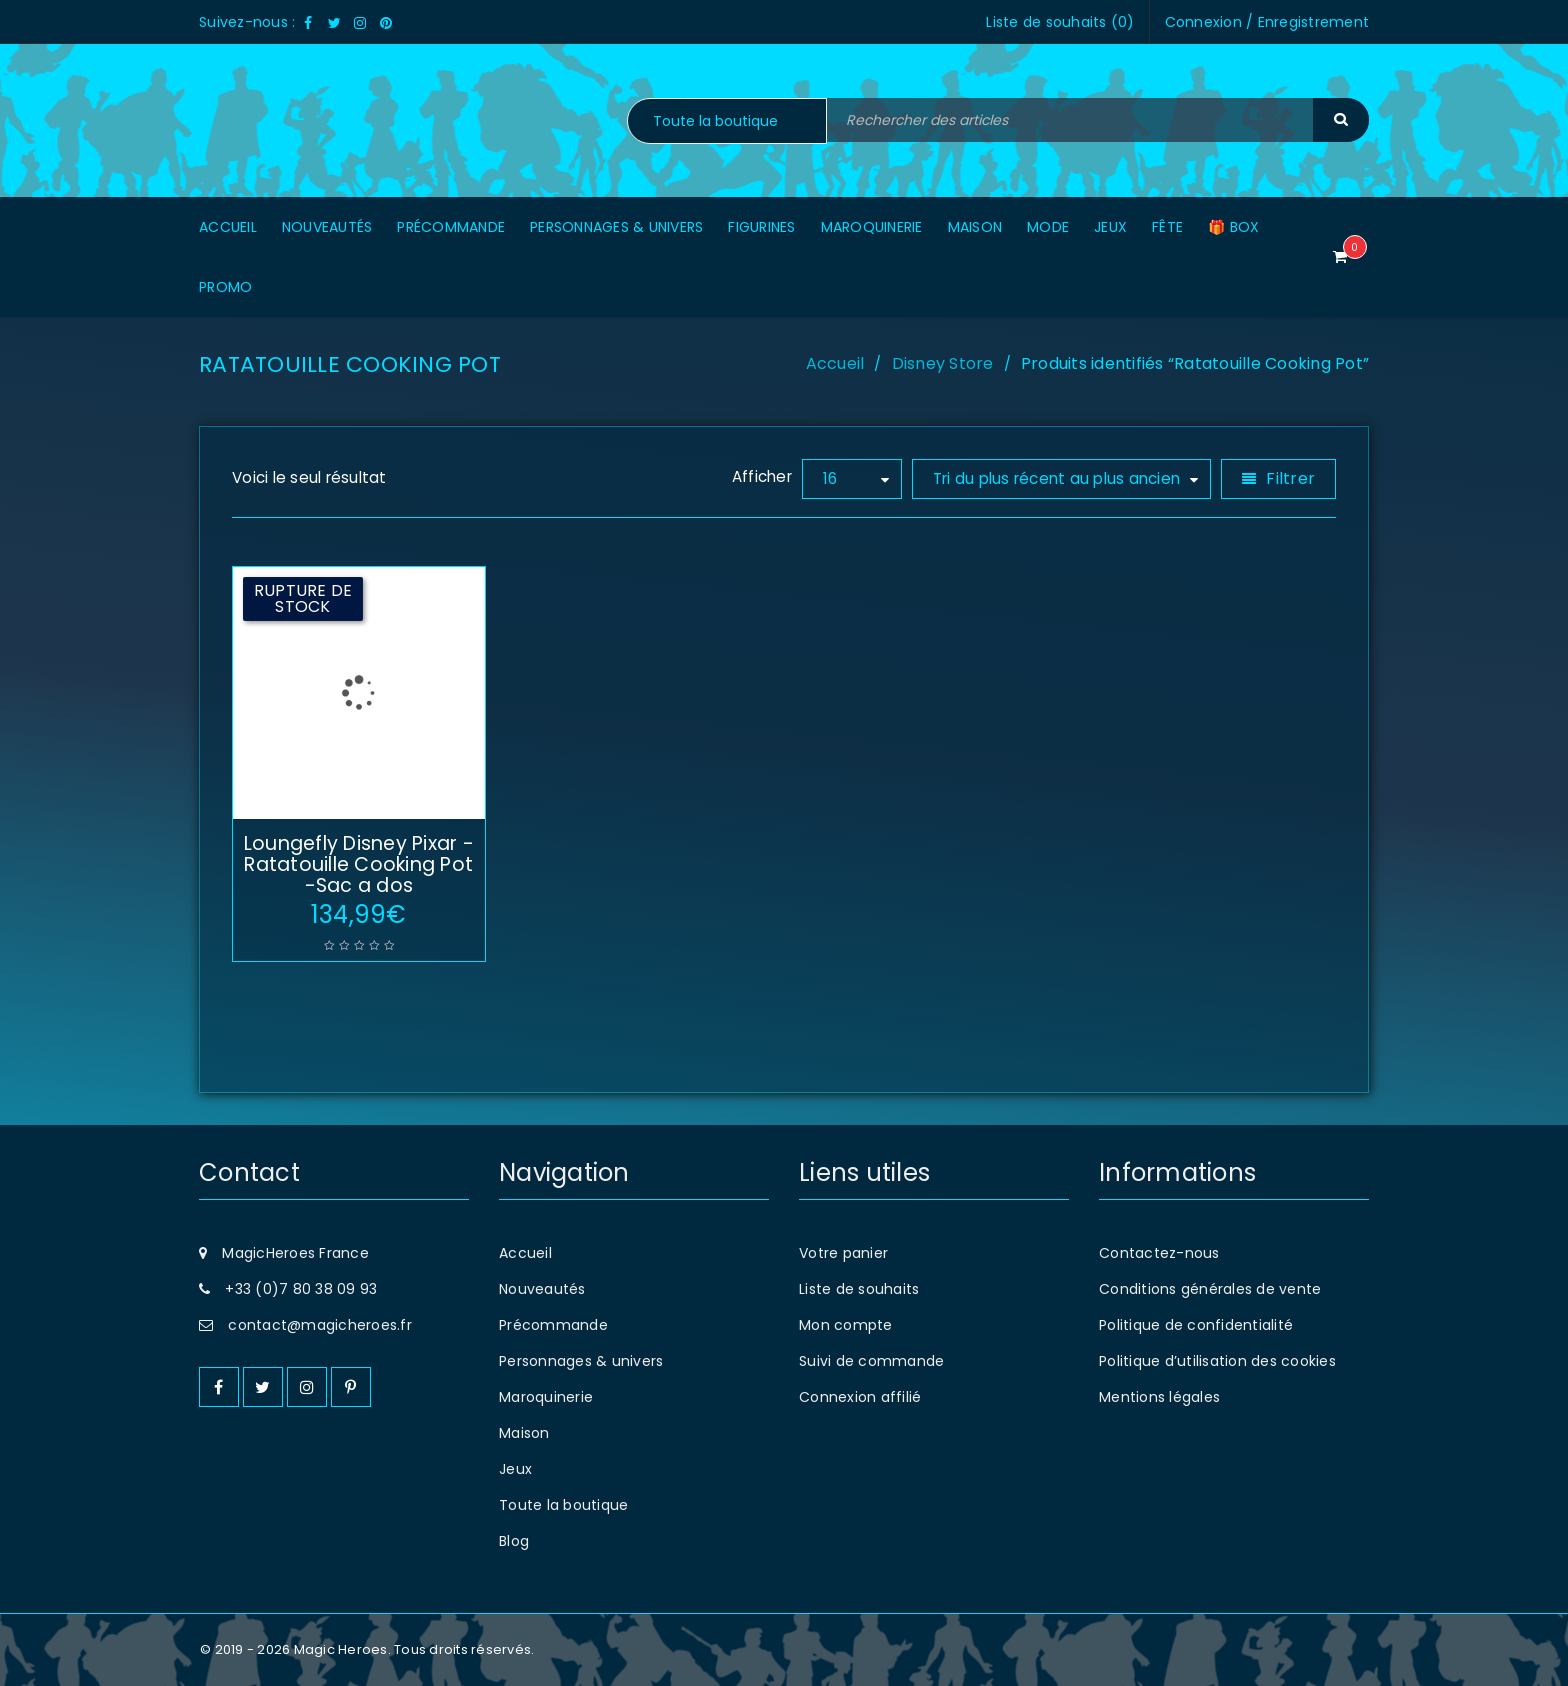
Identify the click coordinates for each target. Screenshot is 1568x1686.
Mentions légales (1159, 1397)
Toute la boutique (563, 1505)
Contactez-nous (1159, 1253)
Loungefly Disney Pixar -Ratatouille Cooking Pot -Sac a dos (359, 864)
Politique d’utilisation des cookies (1217, 1361)
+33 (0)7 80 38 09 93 (301, 1289)
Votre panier (843, 1253)
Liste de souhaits (859, 1289)
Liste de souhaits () (1060, 22)
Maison (524, 1433)
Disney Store (943, 363)
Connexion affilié (860, 1397)
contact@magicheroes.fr (320, 1325)
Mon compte (846, 1325)
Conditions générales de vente (1210, 1289)
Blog (514, 1541)
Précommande (553, 1325)
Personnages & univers (581, 1361)
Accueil (835, 363)
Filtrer (1290, 478)
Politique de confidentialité (1196, 1325)
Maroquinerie (546, 1397)
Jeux (515, 1469)
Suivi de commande (871, 1361)
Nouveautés (542, 1289)
